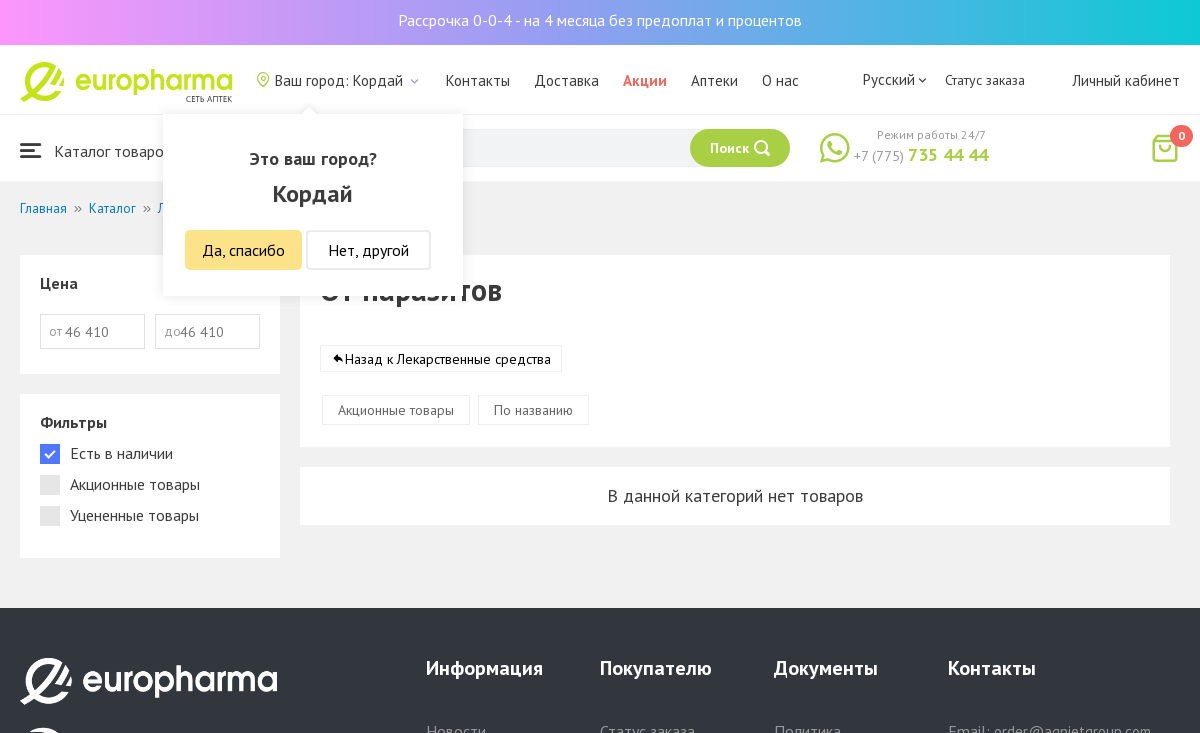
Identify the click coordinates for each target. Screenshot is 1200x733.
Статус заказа (985, 80)
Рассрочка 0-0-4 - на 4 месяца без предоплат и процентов (600, 20)
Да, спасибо (243, 250)
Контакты (478, 80)
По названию (533, 410)
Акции (645, 80)
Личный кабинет (1126, 80)
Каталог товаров (96, 150)
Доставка (566, 80)
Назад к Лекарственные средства (448, 359)
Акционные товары (396, 410)
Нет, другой (368, 250)
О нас (780, 80)
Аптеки (714, 80)
